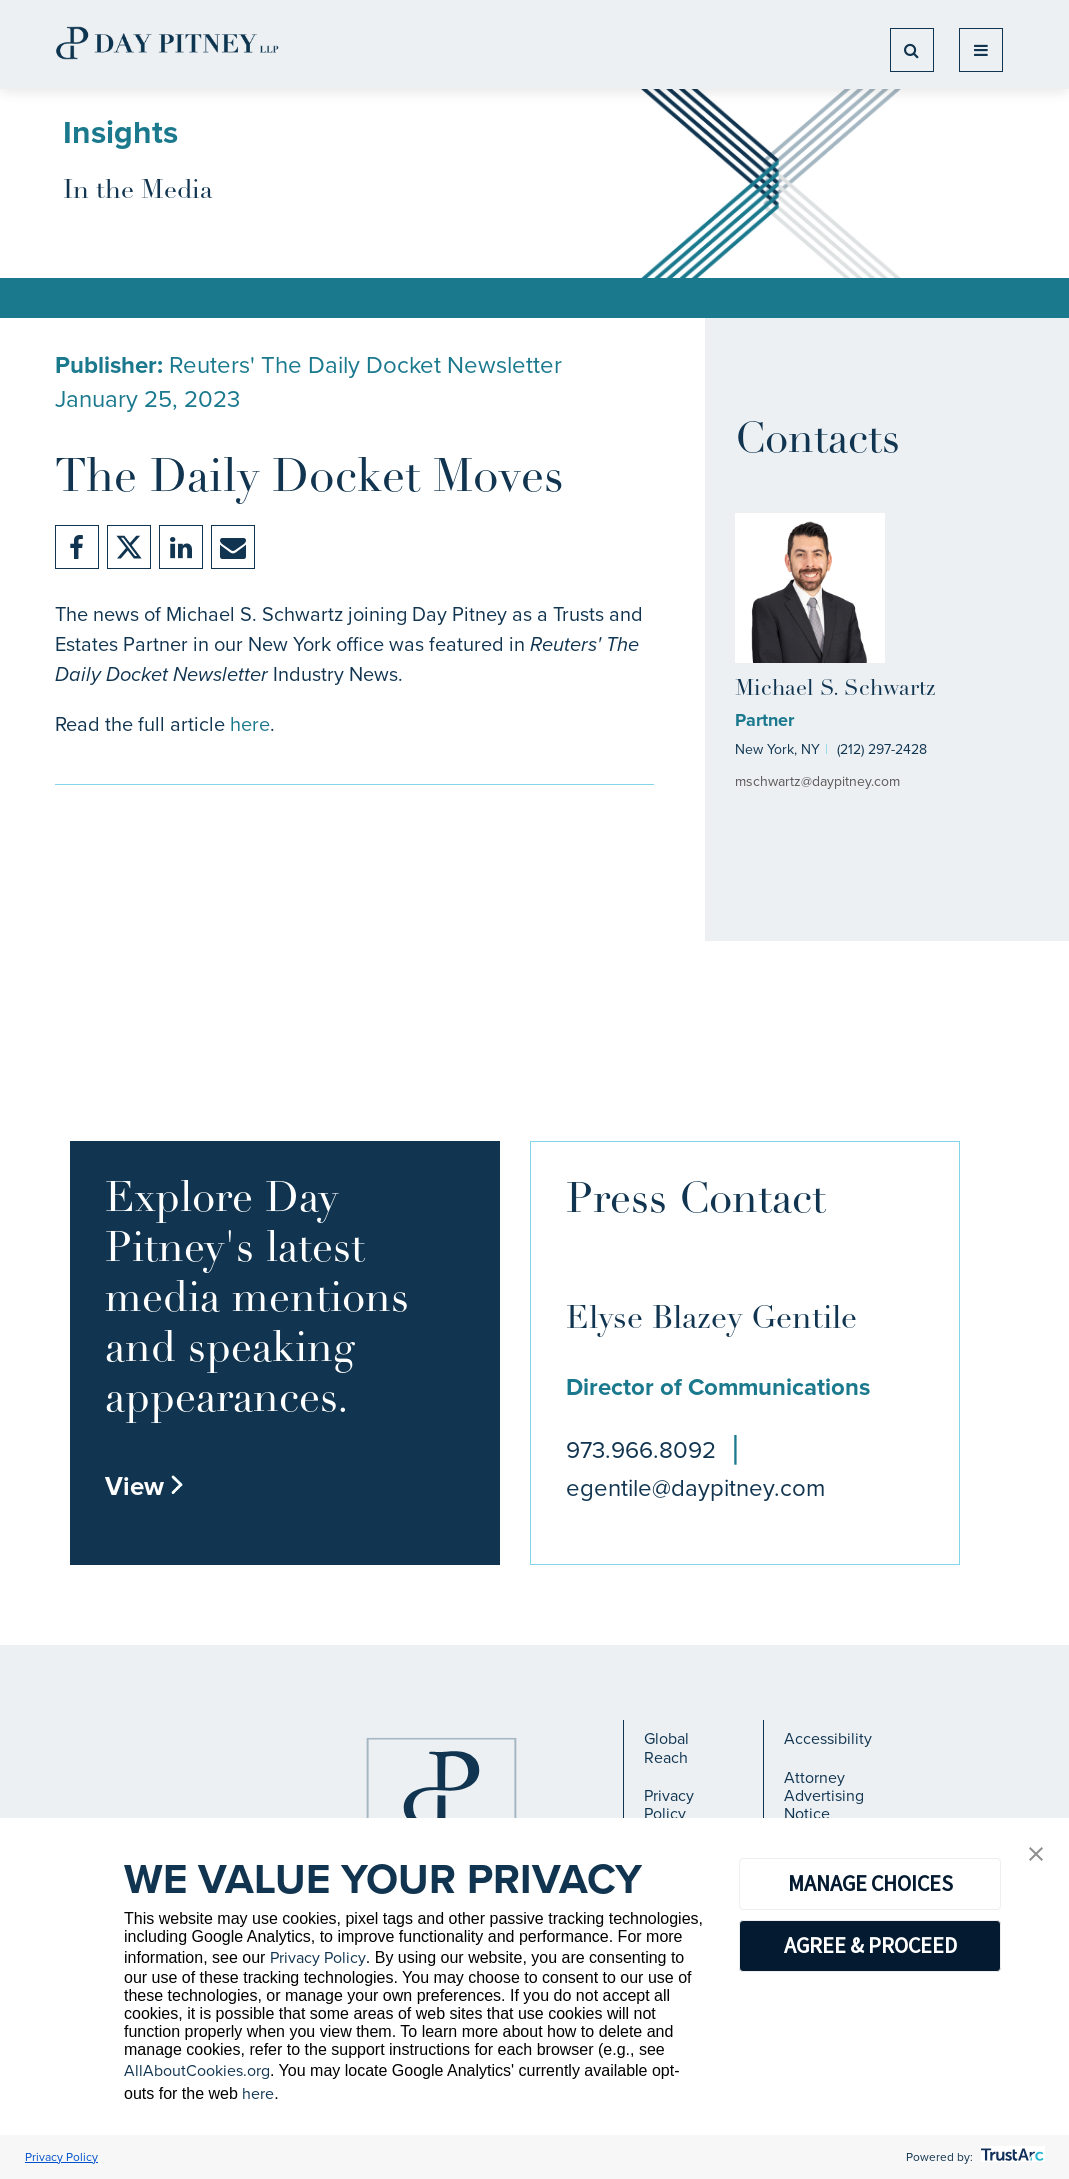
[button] (1036, 1855)
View (145, 1486)
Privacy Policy (669, 1804)
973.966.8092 (641, 1450)
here (250, 724)
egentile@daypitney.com (695, 1488)
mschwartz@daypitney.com (817, 781)
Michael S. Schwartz (835, 689)
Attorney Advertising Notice (824, 1796)
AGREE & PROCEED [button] (870, 1945)
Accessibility (828, 1738)
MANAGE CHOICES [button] (870, 1883)
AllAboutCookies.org (197, 2070)
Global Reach (666, 1747)
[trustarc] (1010, 2157)
